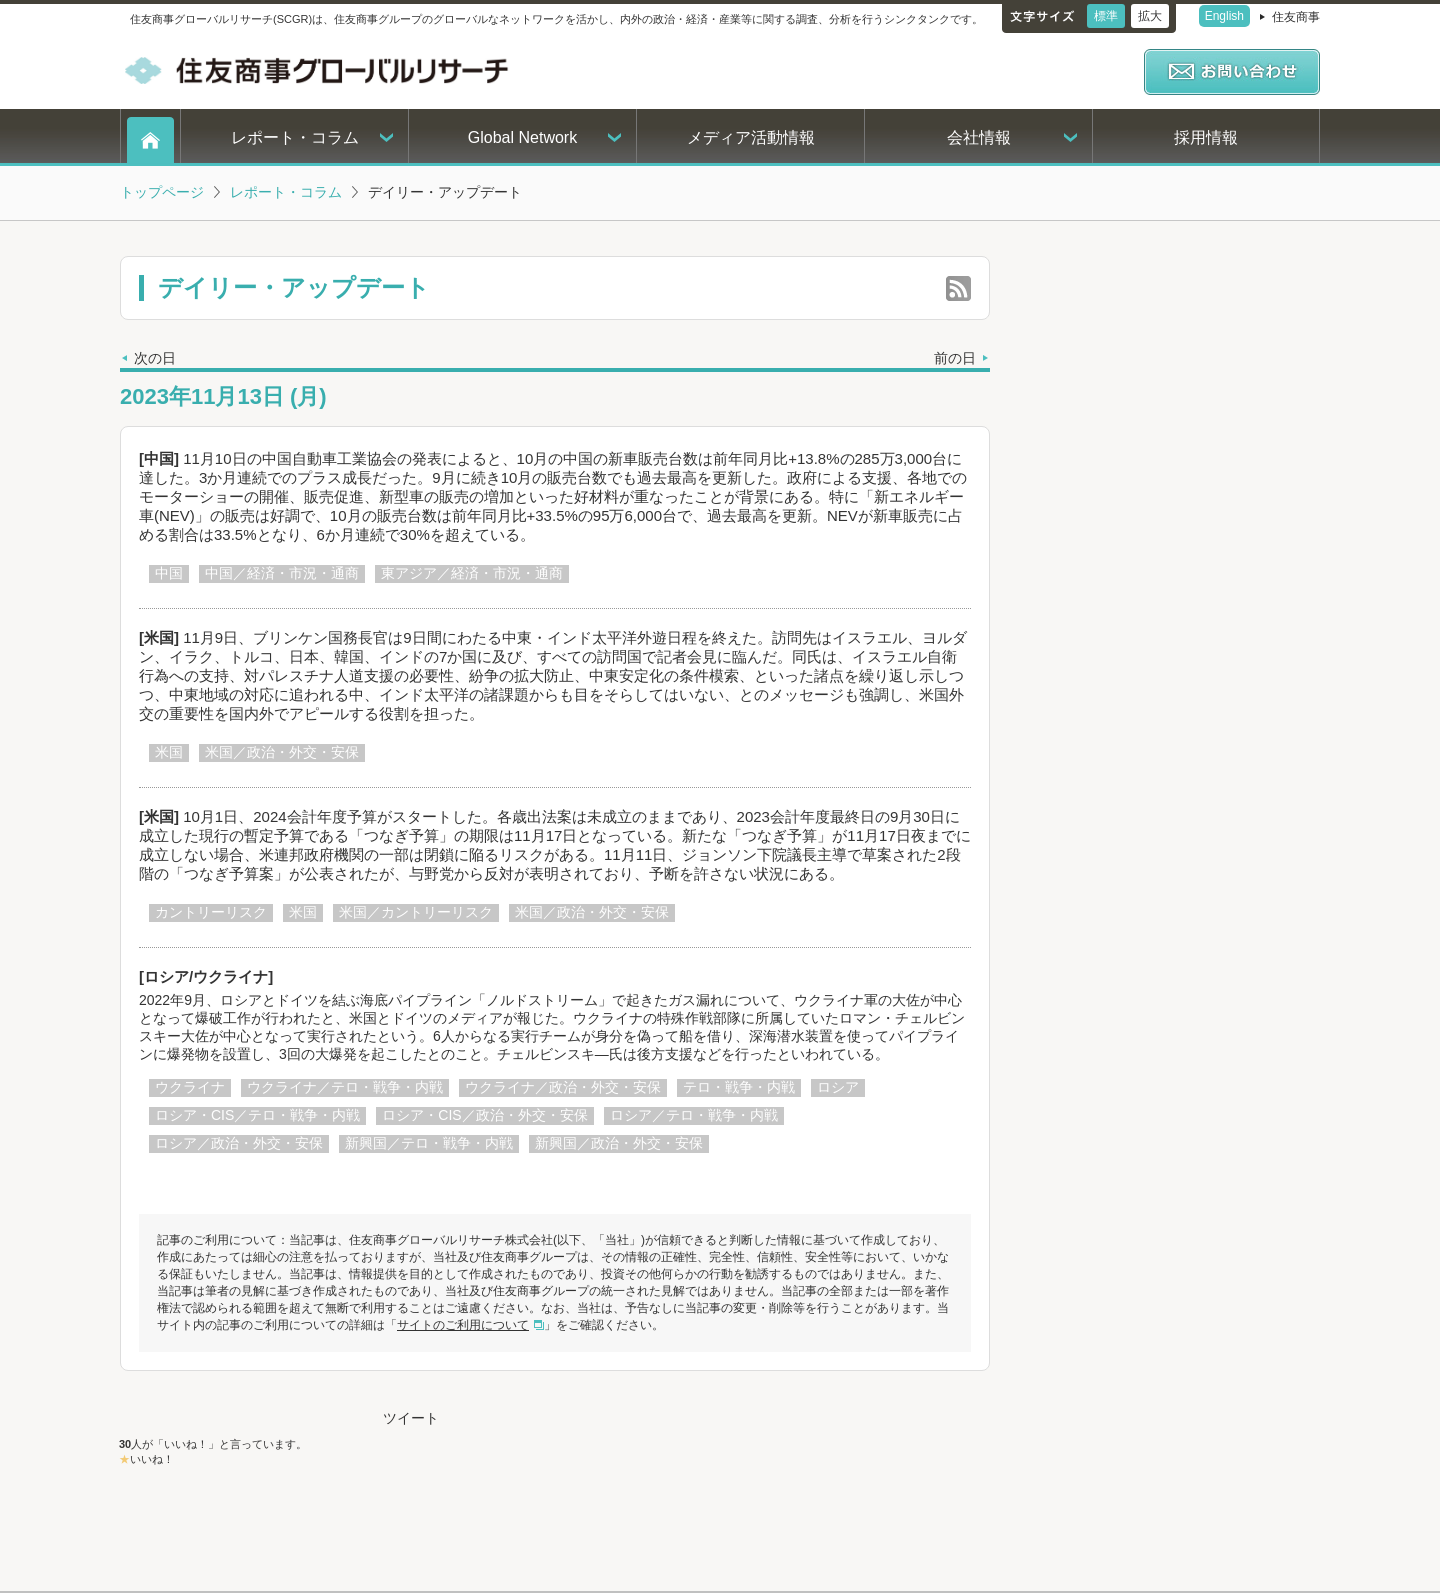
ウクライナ (190, 1087)
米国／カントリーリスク (416, 912)
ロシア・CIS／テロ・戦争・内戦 (257, 1115)
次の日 (155, 358)
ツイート (411, 1418)
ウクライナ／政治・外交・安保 (563, 1087)
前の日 (955, 358)
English (1224, 16)
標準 (1106, 16)
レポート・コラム (295, 137)
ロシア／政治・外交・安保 (239, 1143)
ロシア (838, 1087)
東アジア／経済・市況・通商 (472, 573)
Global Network (522, 137)
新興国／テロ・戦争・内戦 (429, 1143)
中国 (169, 573)
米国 (169, 752)
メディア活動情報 (751, 137)
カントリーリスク (211, 912)
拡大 (1150, 16)
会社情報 (979, 137)
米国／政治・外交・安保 (282, 752)
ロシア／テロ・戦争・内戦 (694, 1115)
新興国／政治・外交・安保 (619, 1143)
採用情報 (1206, 137)
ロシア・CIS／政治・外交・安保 (484, 1115)
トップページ (162, 192)
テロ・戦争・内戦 (739, 1087)
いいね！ (152, 1459)
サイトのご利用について (463, 1325)
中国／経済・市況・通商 (282, 573)
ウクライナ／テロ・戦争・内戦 (345, 1087)
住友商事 (1296, 17)
